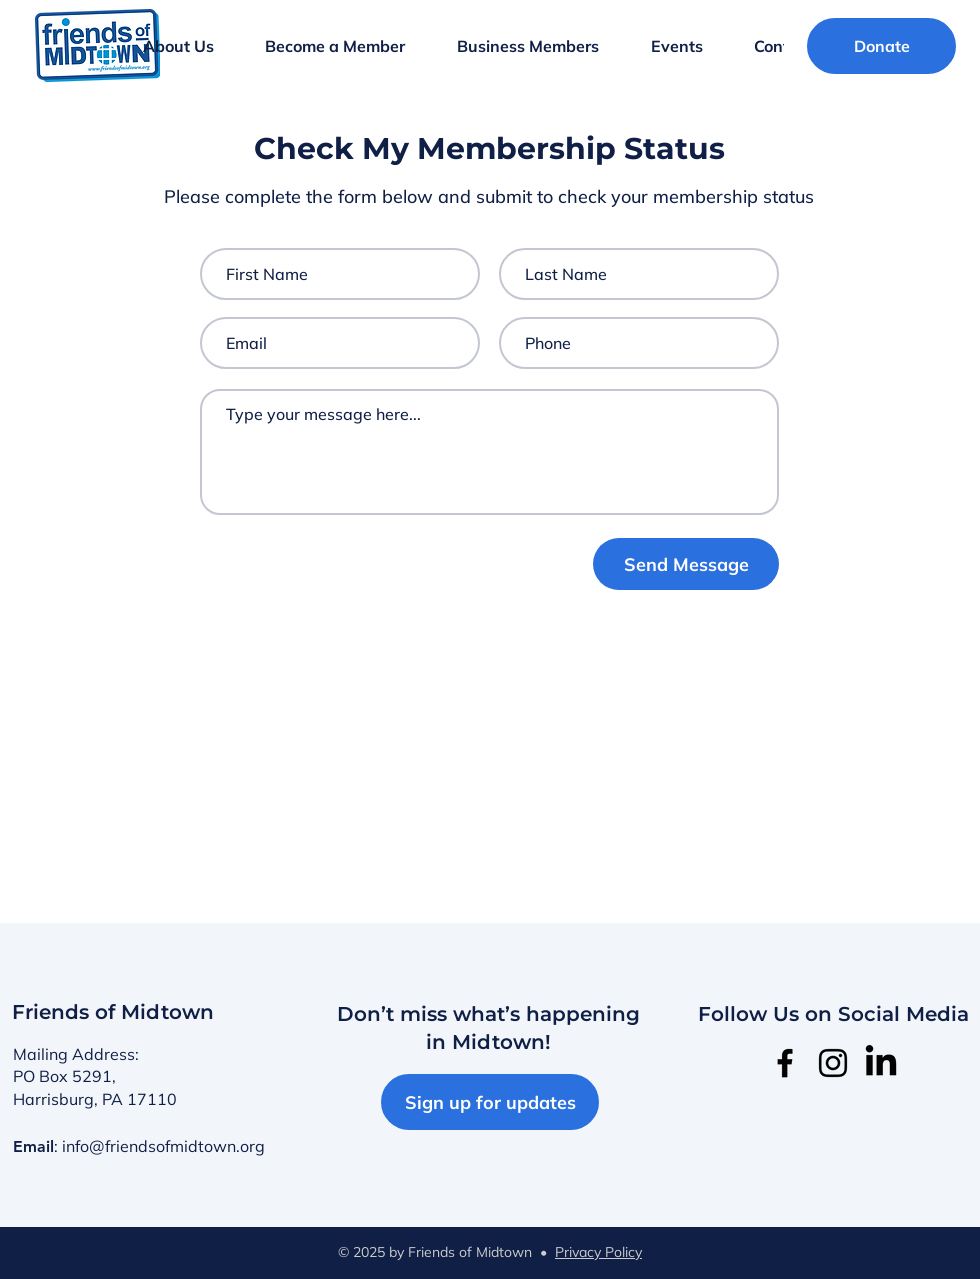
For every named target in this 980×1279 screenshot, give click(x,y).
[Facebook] (785, 1063)
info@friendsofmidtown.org (163, 1146)
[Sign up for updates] (490, 1102)
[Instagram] (833, 1063)
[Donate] (881, 46)
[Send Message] (686, 564)
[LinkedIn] (881, 1063)
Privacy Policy (598, 1252)
